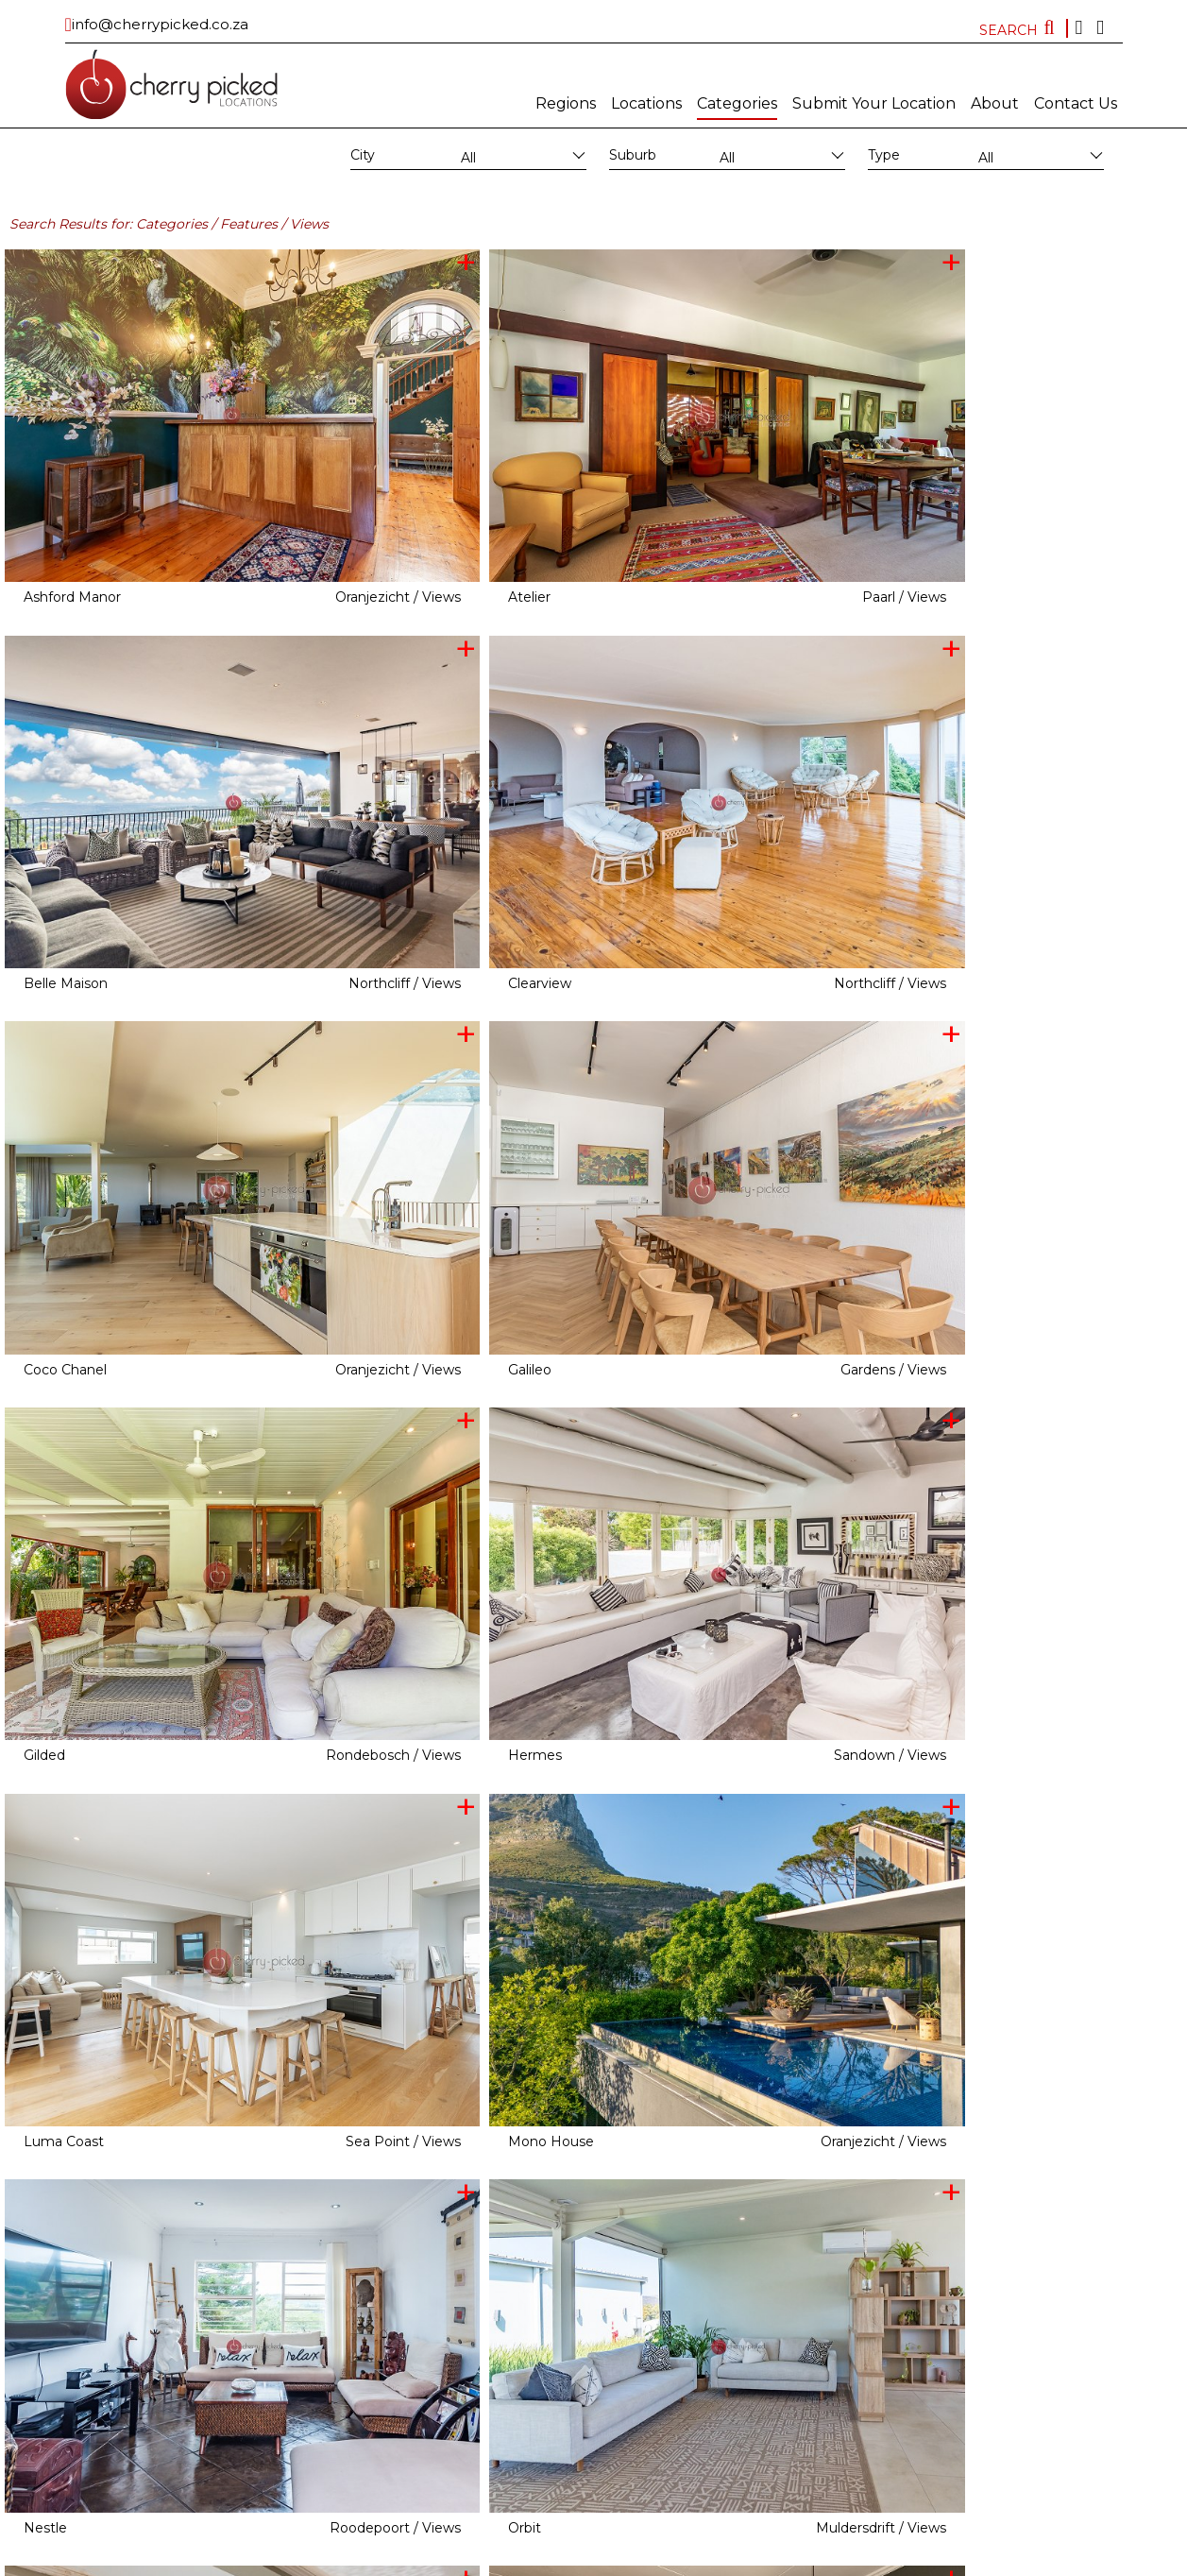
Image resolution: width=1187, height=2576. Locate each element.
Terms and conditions (720, 2561)
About (995, 103)
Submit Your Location (874, 103)
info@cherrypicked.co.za (160, 24)
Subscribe (545, 2561)
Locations (646, 103)
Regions (565, 103)
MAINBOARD (479, 2561)
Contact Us (1075, 103)
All (468, 157)
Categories (737, 103)
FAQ (794, 2561)
